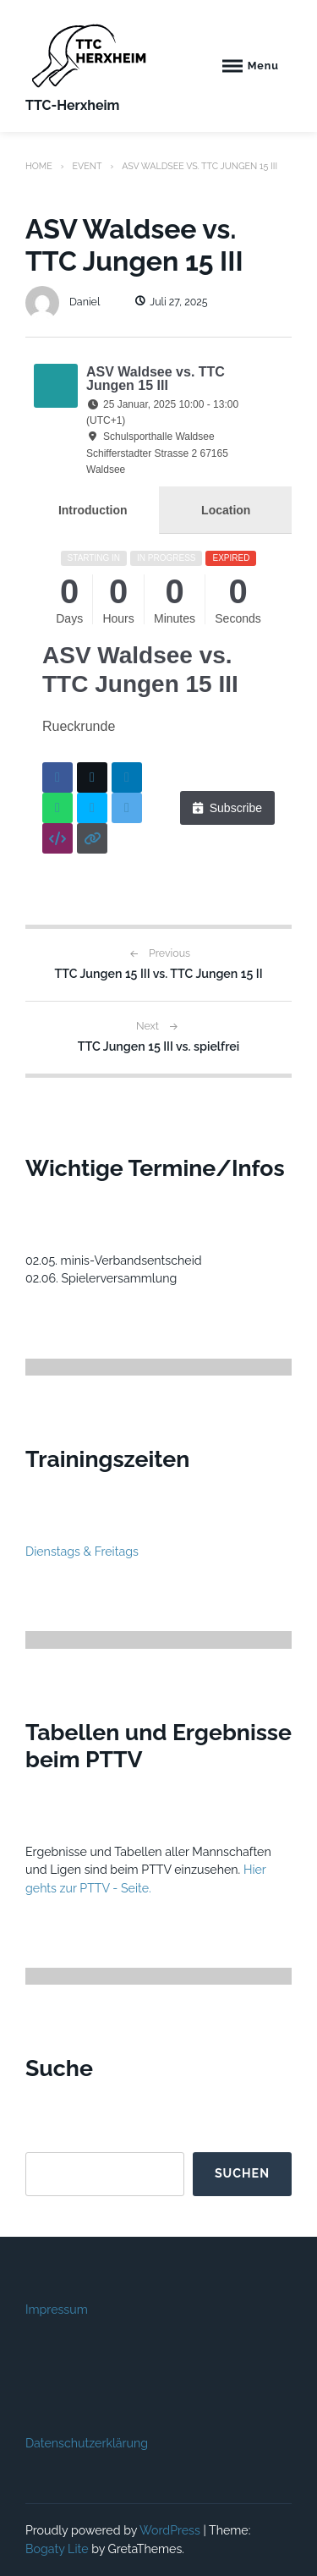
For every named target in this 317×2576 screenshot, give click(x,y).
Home (38, 166)
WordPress (169, 2530)
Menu (263, 65)
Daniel (62, 301)
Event (86, 166)
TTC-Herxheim (72, 105)
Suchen (242, 2173)
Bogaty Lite (57, 2549)
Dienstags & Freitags (82, 1551)
